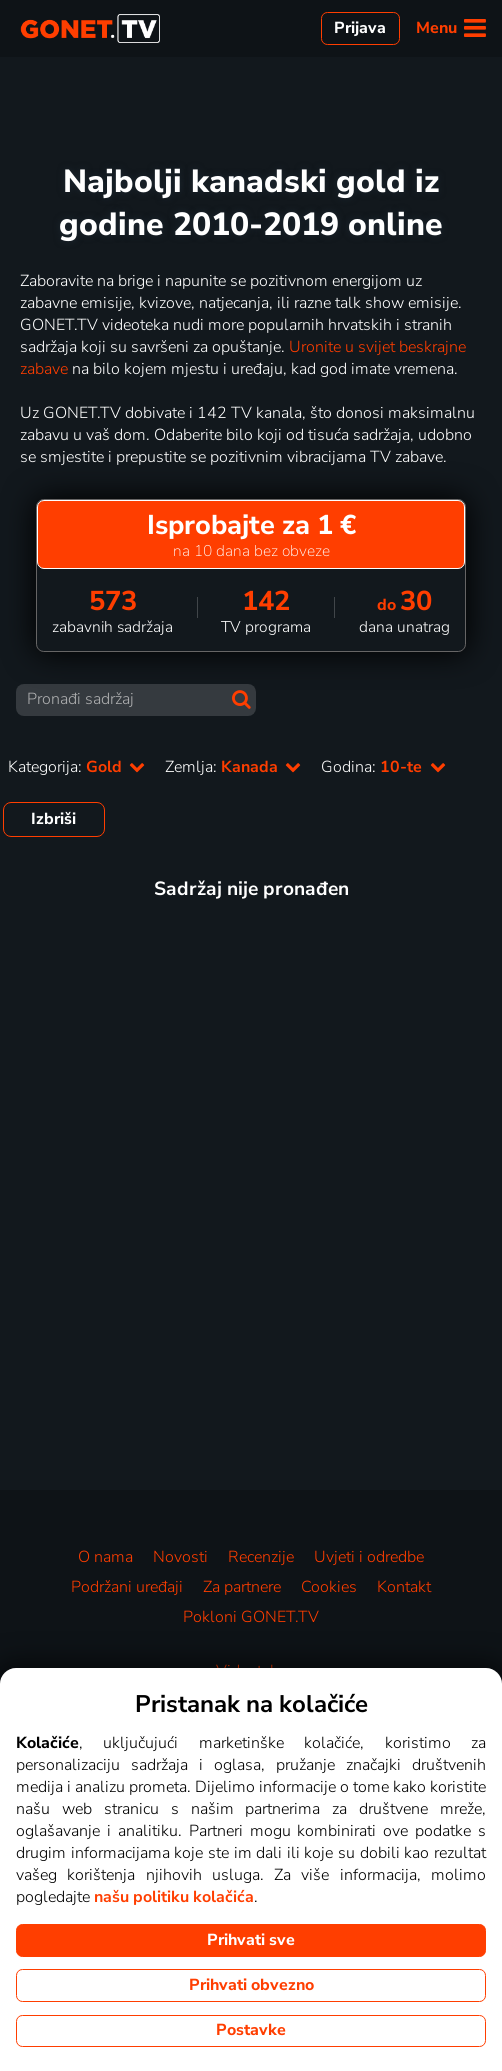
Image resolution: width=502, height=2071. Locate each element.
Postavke (251, 2030)
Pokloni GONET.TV (251, 1617)
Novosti (180, 1557)
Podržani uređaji (127, 1587)
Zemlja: (233, 767)
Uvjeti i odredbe (369, 1557)
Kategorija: (76, 767)
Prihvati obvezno (251, 1985)
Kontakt (404, 1587)
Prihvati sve (251, 1940)
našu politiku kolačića (174, 1897)
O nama (105, 1557)
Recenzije (261, 1557)
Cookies (329, 1587)
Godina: (383, 767)
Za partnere (242, 1587)
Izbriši (53, 819)
